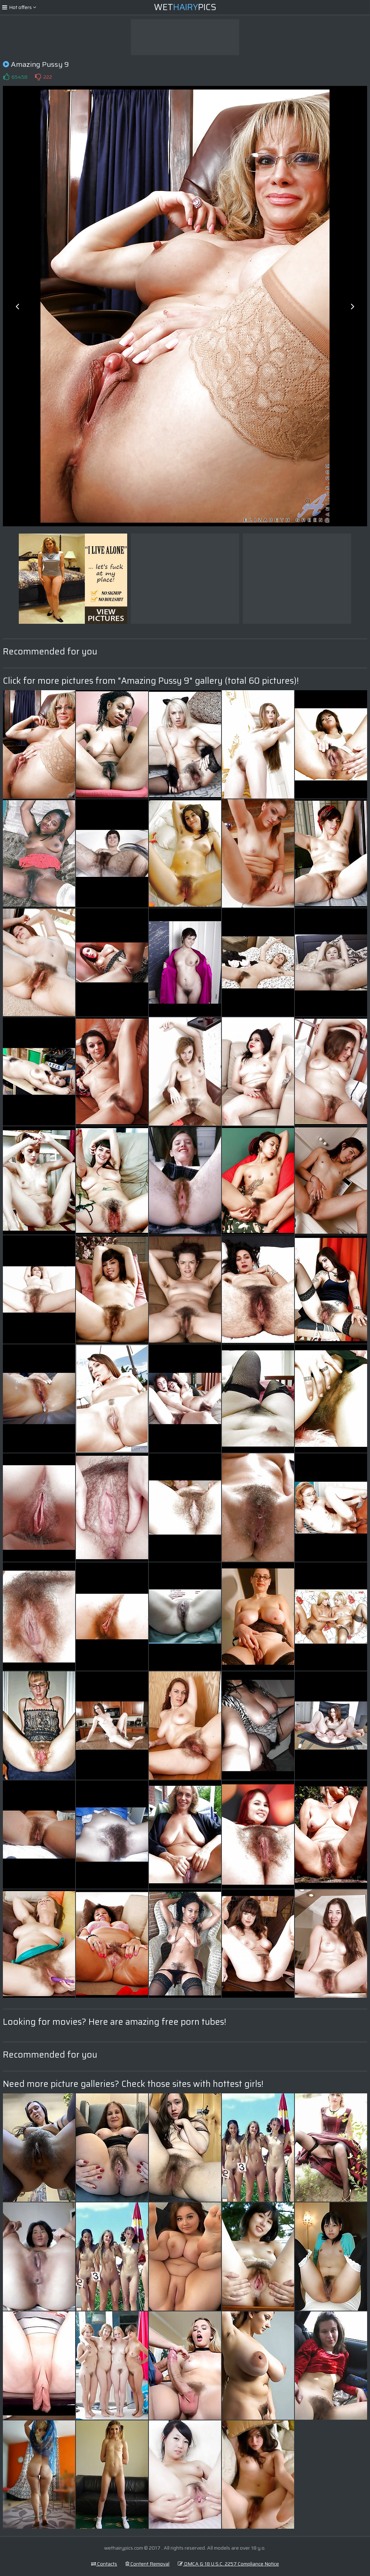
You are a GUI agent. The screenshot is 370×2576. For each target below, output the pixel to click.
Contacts (104, 2564)
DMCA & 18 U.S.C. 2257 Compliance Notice (228, 2564)
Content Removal (147, 2564)
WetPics (185, 7)
